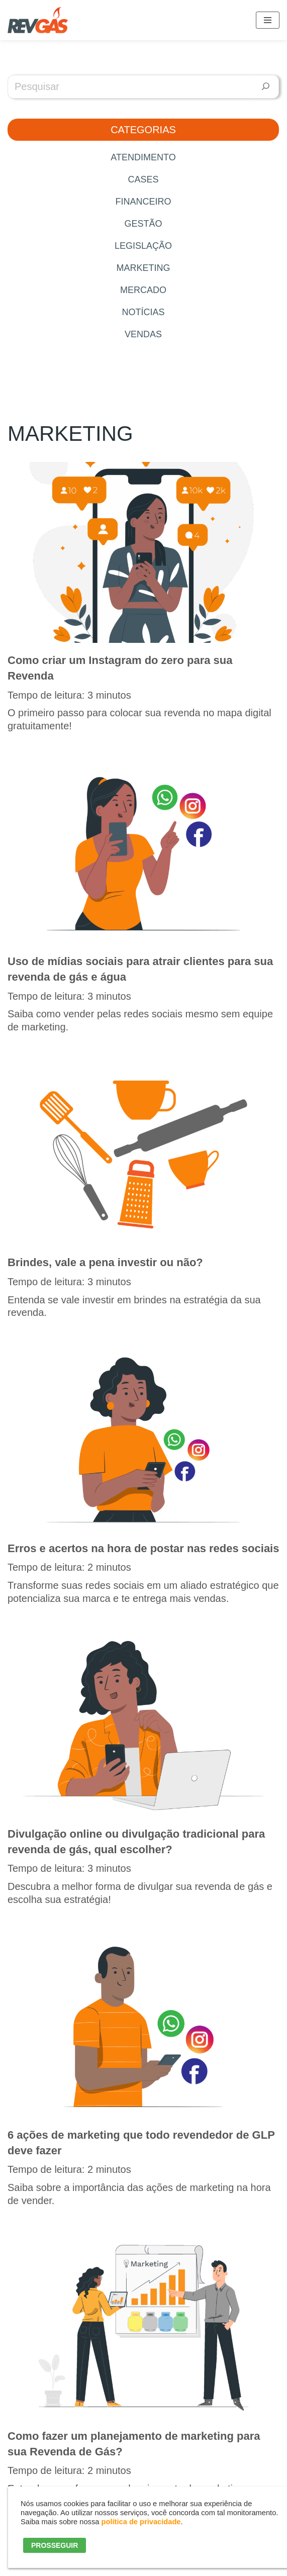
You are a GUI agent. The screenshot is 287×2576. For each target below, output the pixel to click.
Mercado (143, 290)
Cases (143, 179)
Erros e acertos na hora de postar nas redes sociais (143, 1548)
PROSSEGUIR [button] (54, 2545)
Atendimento (143, 157)
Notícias (143, 312)
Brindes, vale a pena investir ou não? (105, 1262)
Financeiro (143, 202)
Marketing (143, 268)
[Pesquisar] (265, 87)
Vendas (143, 334)
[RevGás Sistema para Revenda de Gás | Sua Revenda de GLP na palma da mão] (38, 20)
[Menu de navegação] (267, 20)
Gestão (143, 224)
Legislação (143, 246)
